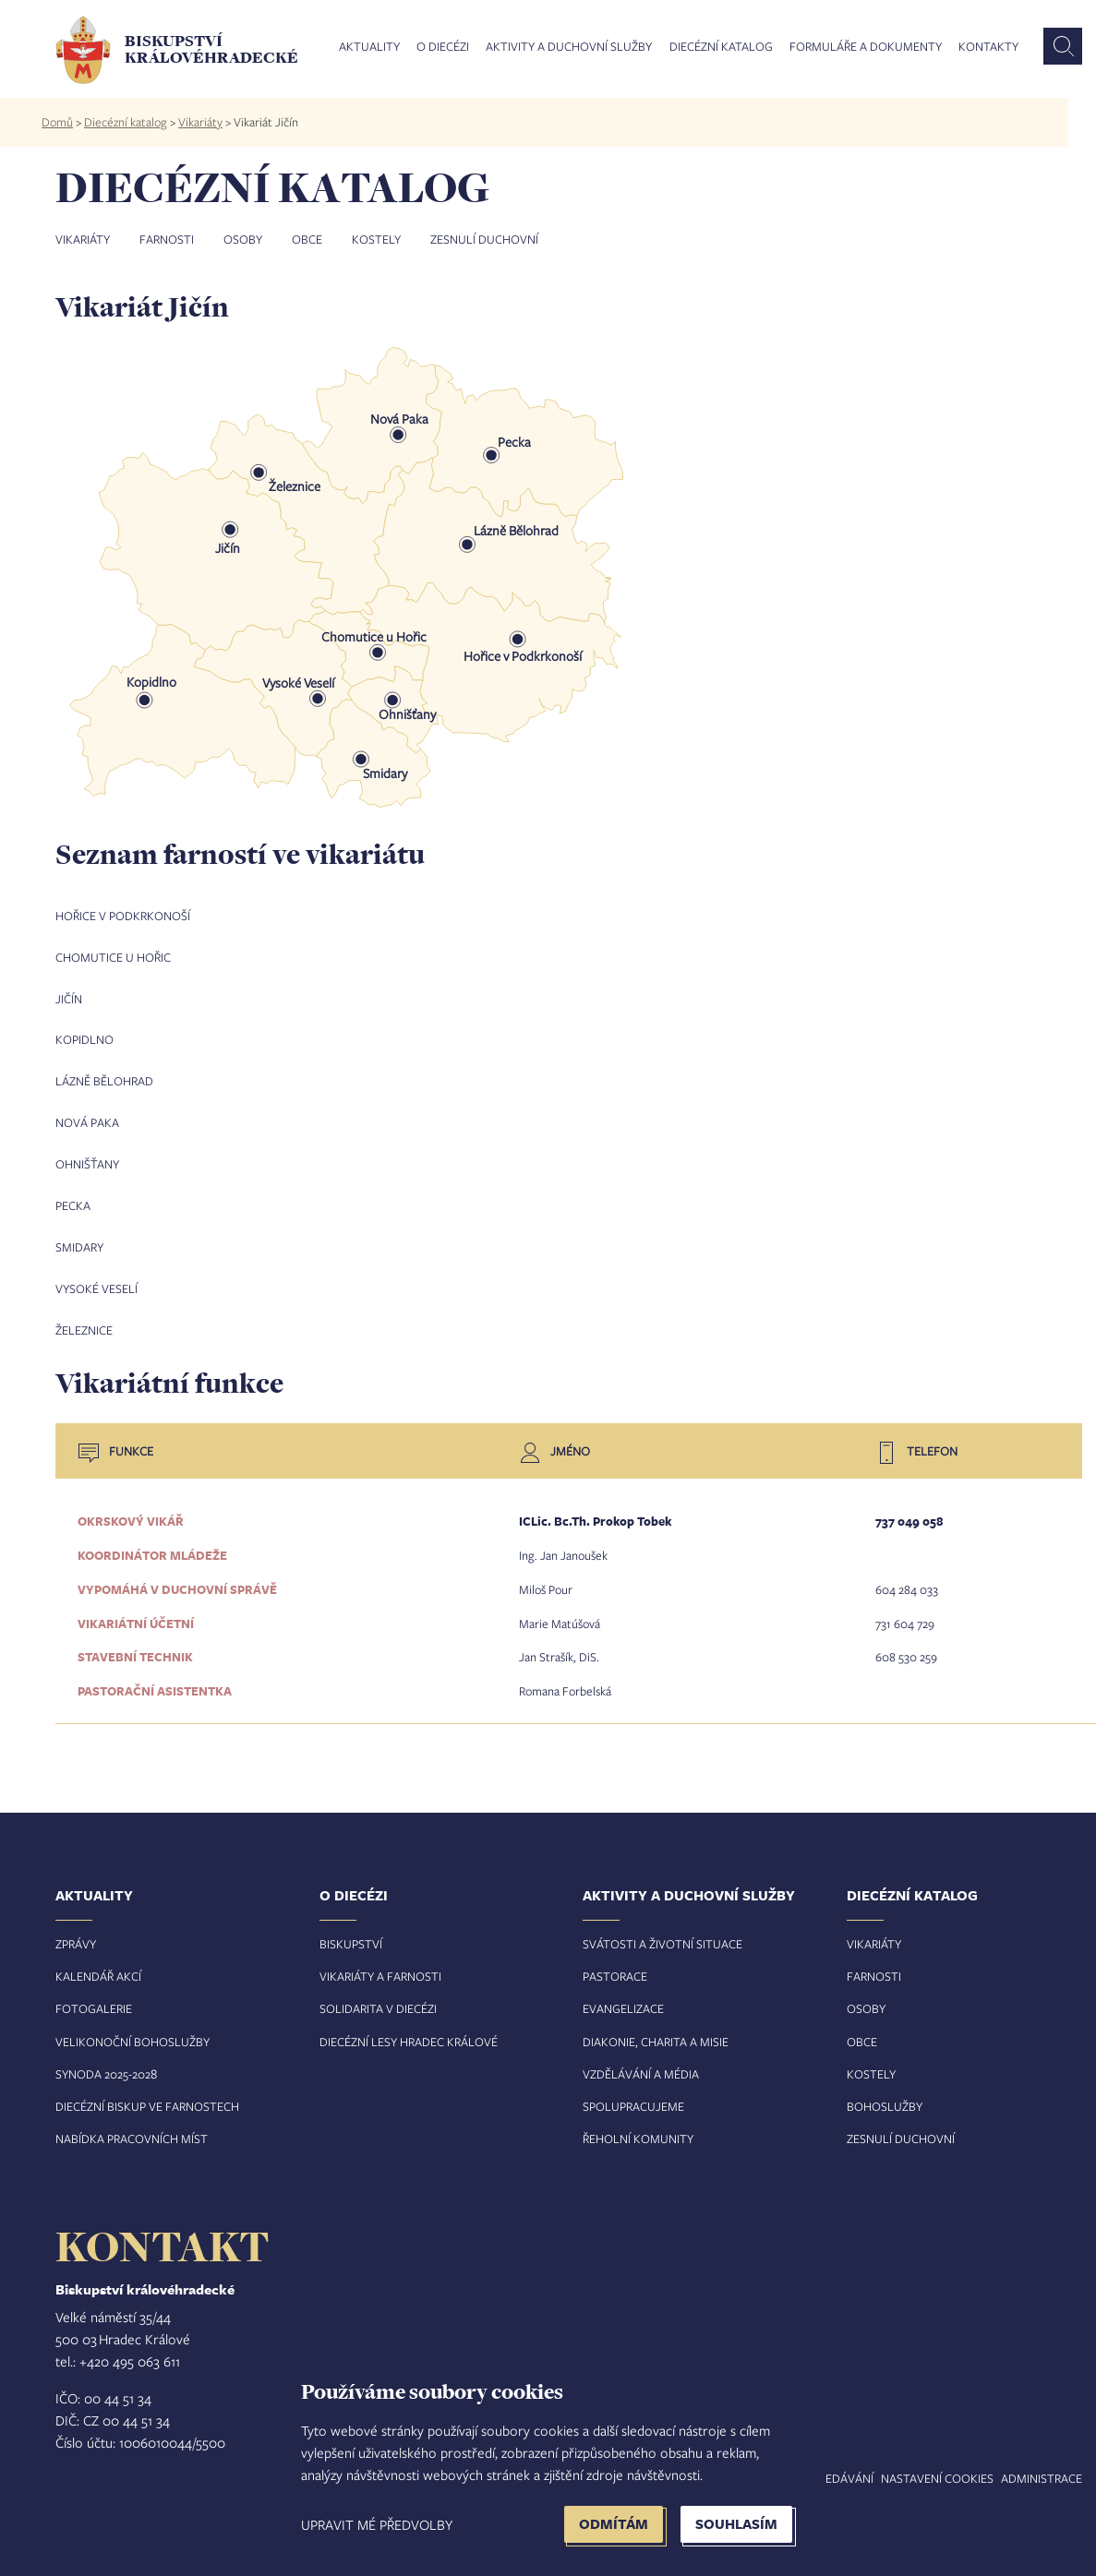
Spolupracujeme (633, 2092)
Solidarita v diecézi (378, 1994)
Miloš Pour (545, 1578)
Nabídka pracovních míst (131, 2124)
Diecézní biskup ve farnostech (147, 2092)
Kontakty (988, 47)
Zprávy (75, 1929)
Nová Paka (87, 1118)
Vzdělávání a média (641, 2060)
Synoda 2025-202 (103, 2060)
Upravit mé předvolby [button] (376, 2524)
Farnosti (166, 239)
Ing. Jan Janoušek (563, 1545)
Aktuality (369, 47)
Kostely (376, 239)
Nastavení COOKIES (937, 2464)
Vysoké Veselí (96, 1281)
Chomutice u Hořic (113, 956)
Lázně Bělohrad (104, 1078)
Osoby (242, 239)
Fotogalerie (93, 1994)
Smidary (79, 1240)
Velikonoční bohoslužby (132, 2027)
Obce (307, 239)
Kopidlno (84, 1037)
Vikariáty (200, 122)
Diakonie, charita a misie (656, 2027)
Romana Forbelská (565, 1678)
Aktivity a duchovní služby (569, 47)
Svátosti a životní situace (662, 1929)
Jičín (68, 996)
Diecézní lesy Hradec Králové (408, 2027)
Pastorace (615, 1962)
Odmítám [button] (613, 2524)
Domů (57, 122)
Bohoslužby (884, 2092)
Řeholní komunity (638, 2124)
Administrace (1041, 2464)
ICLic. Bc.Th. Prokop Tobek (595, 1512)
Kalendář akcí (98, 1962)
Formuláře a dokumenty (865, 47)
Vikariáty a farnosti (380, 1962)
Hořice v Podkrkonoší (122, 915)
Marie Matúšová (559, 1611)
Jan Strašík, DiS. (559, 1644)
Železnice (84, 1321)
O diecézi (442, 47)
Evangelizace (623, 1994)
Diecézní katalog (721, 47)
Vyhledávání (835, 2464)
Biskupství (350, 1929)
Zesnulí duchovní (484, 239)
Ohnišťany (87, 1159)
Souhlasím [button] (736, 2524)
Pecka (72, 1200)
